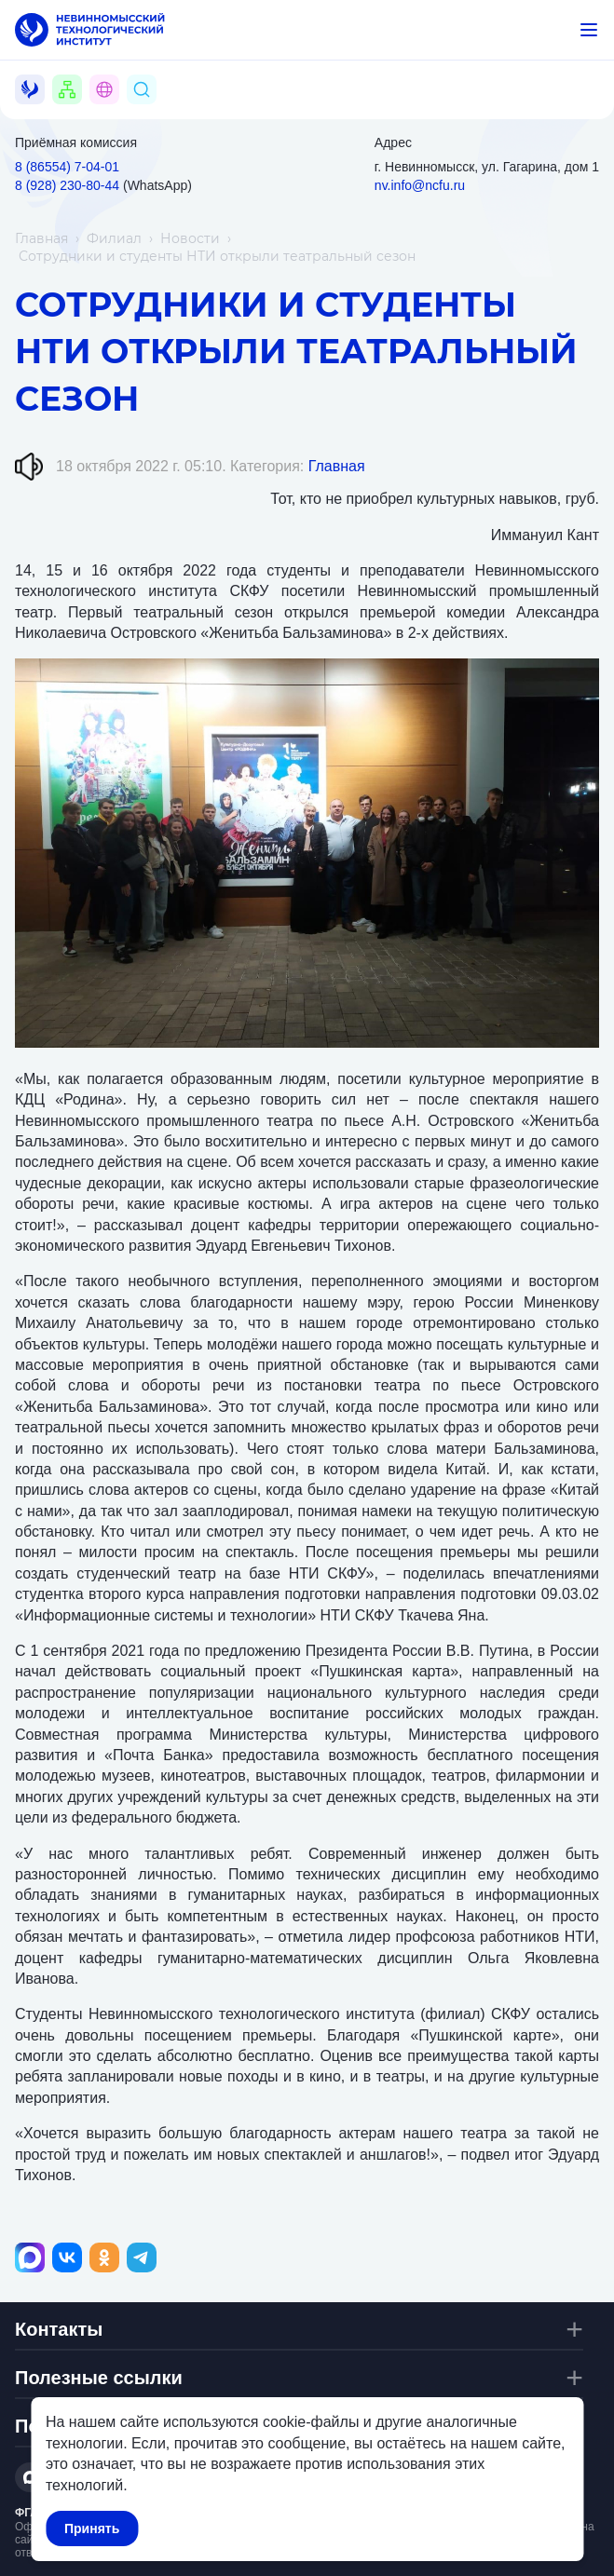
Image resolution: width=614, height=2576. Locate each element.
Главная (41, 238)
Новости (190, 238)
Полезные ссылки (99, 2377)
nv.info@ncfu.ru (420, 185)
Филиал (114, 238)
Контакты (58, 2329)
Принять (91, 2528)
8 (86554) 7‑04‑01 (67, 166)
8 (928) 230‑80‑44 (67, 185)
